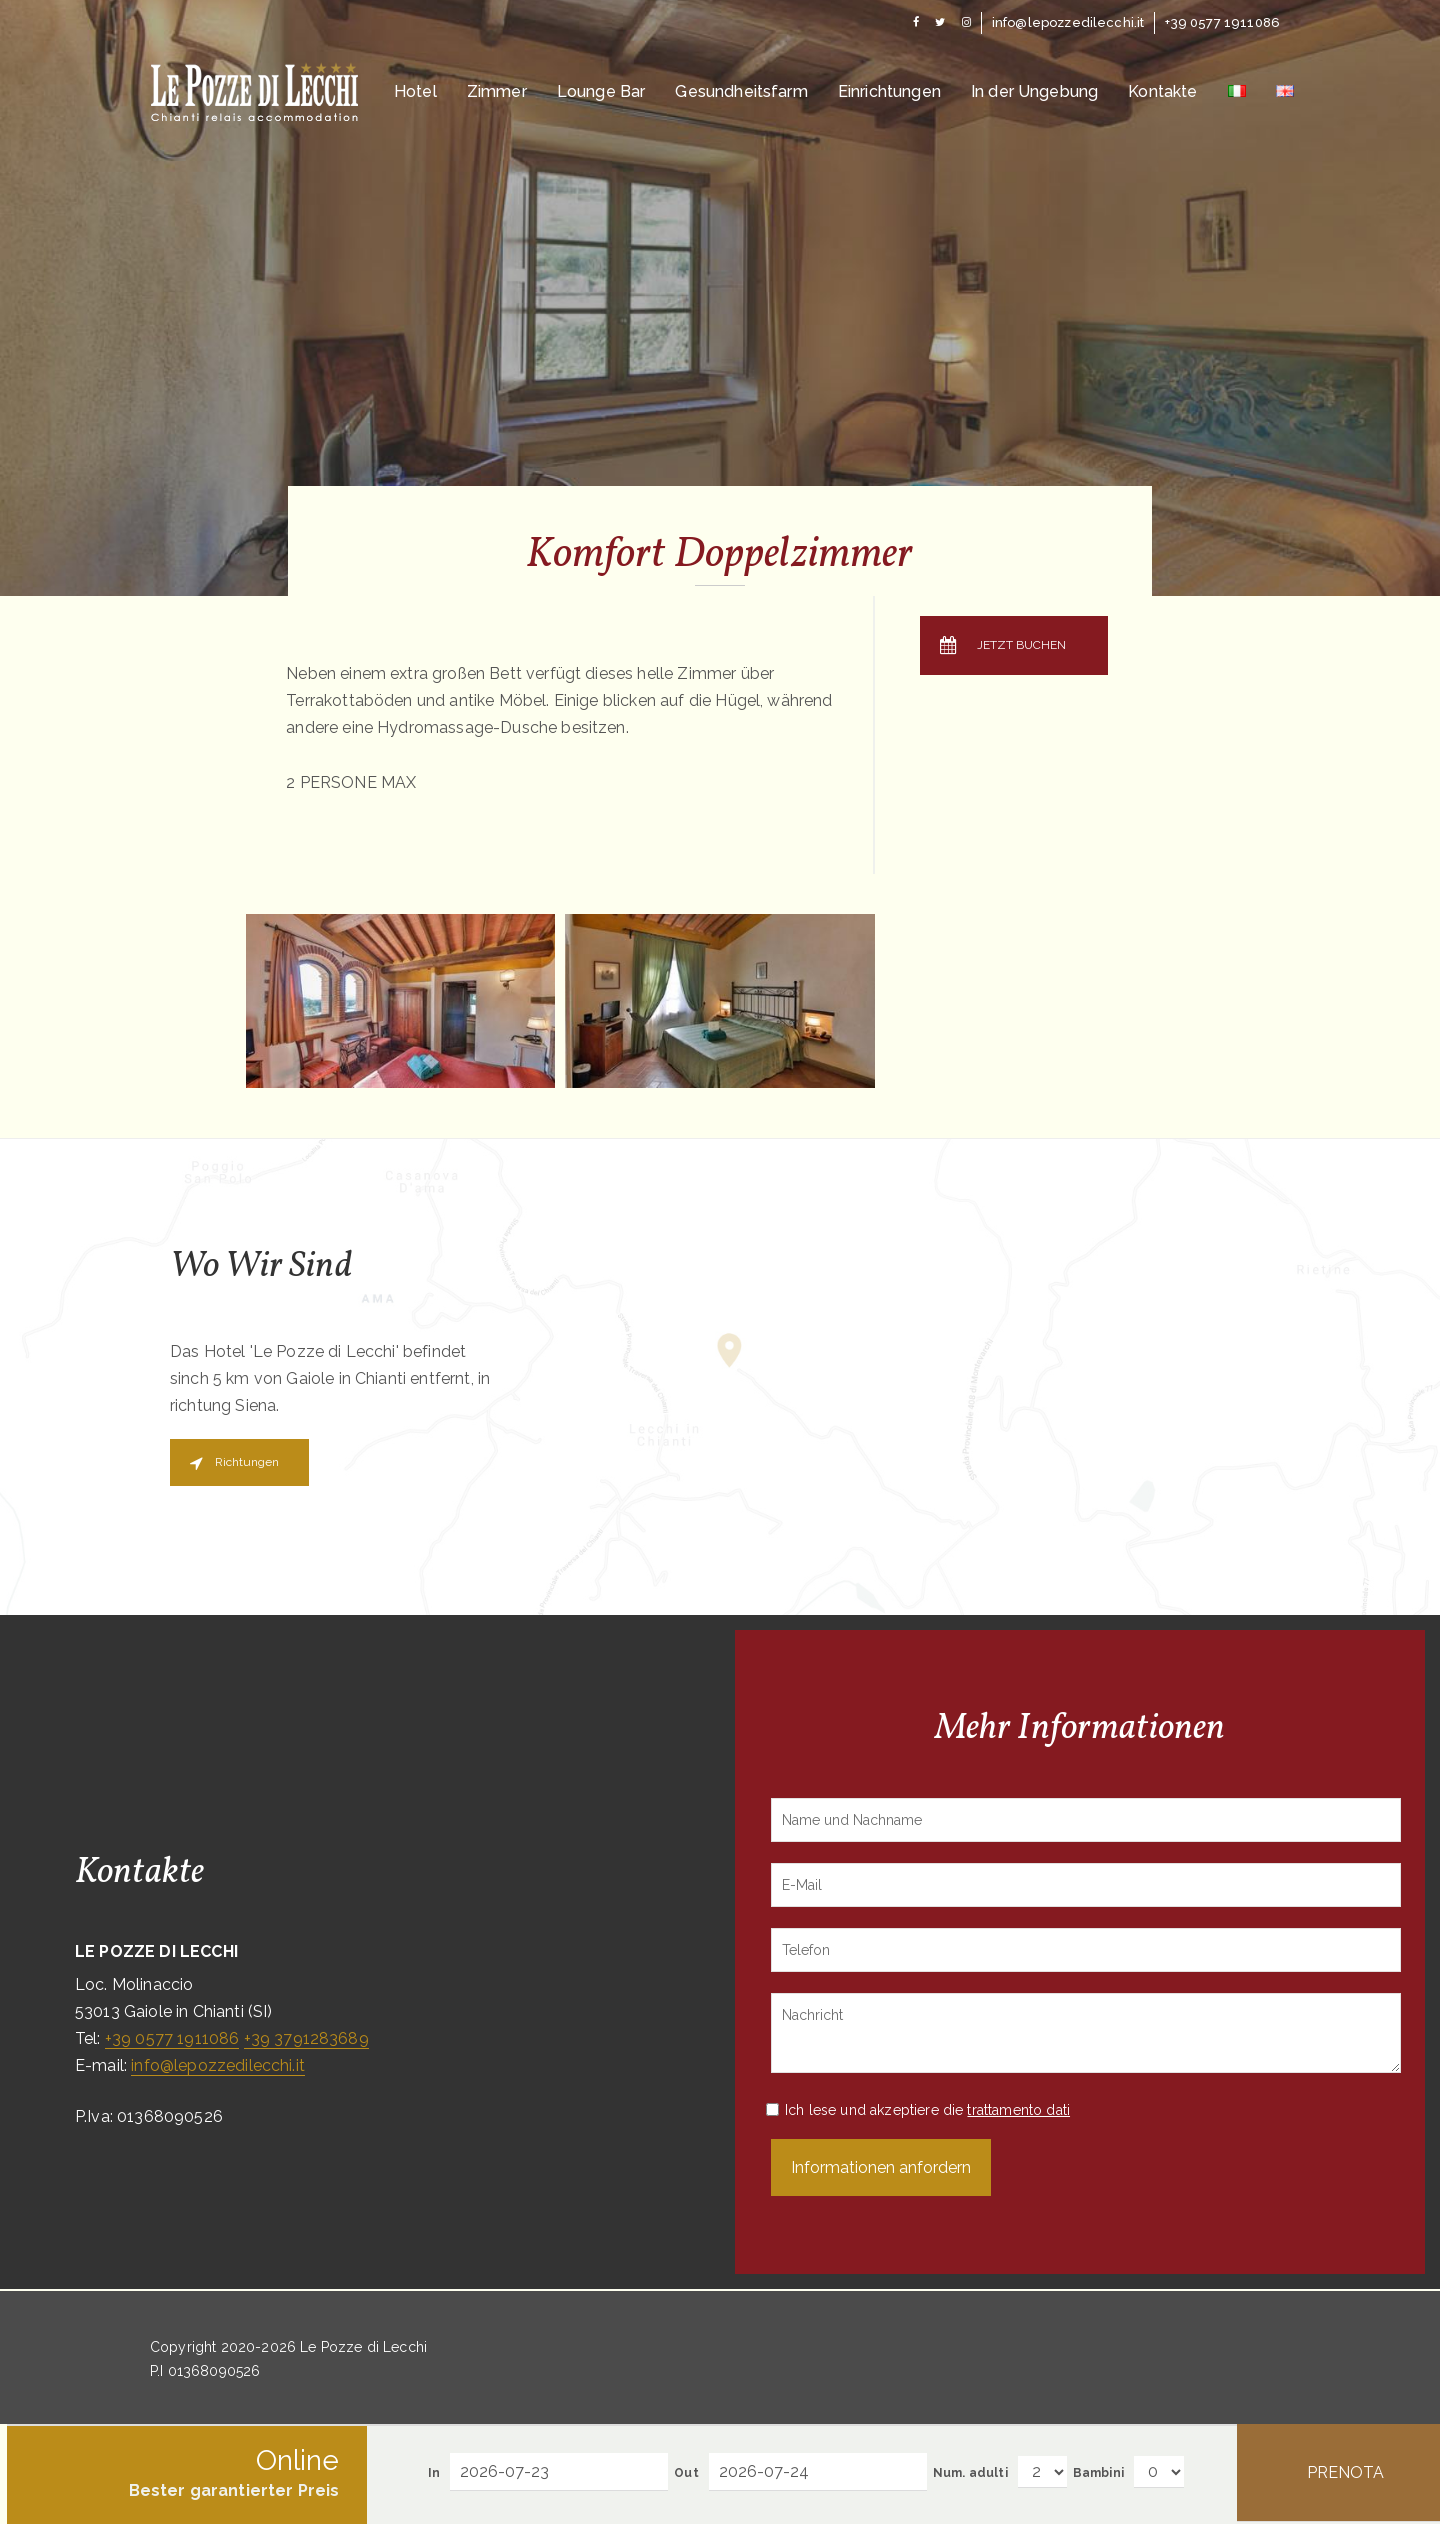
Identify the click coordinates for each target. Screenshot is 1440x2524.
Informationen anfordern (881, 2167)
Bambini (1098, 2473)
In (434, 2473)
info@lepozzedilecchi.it (218, 2065)
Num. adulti (970, 2473)
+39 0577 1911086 (172, 2038)
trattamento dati (1018, 2110)
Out (686, 2473)
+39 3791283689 (306, 2038)
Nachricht (1086, 2033)
